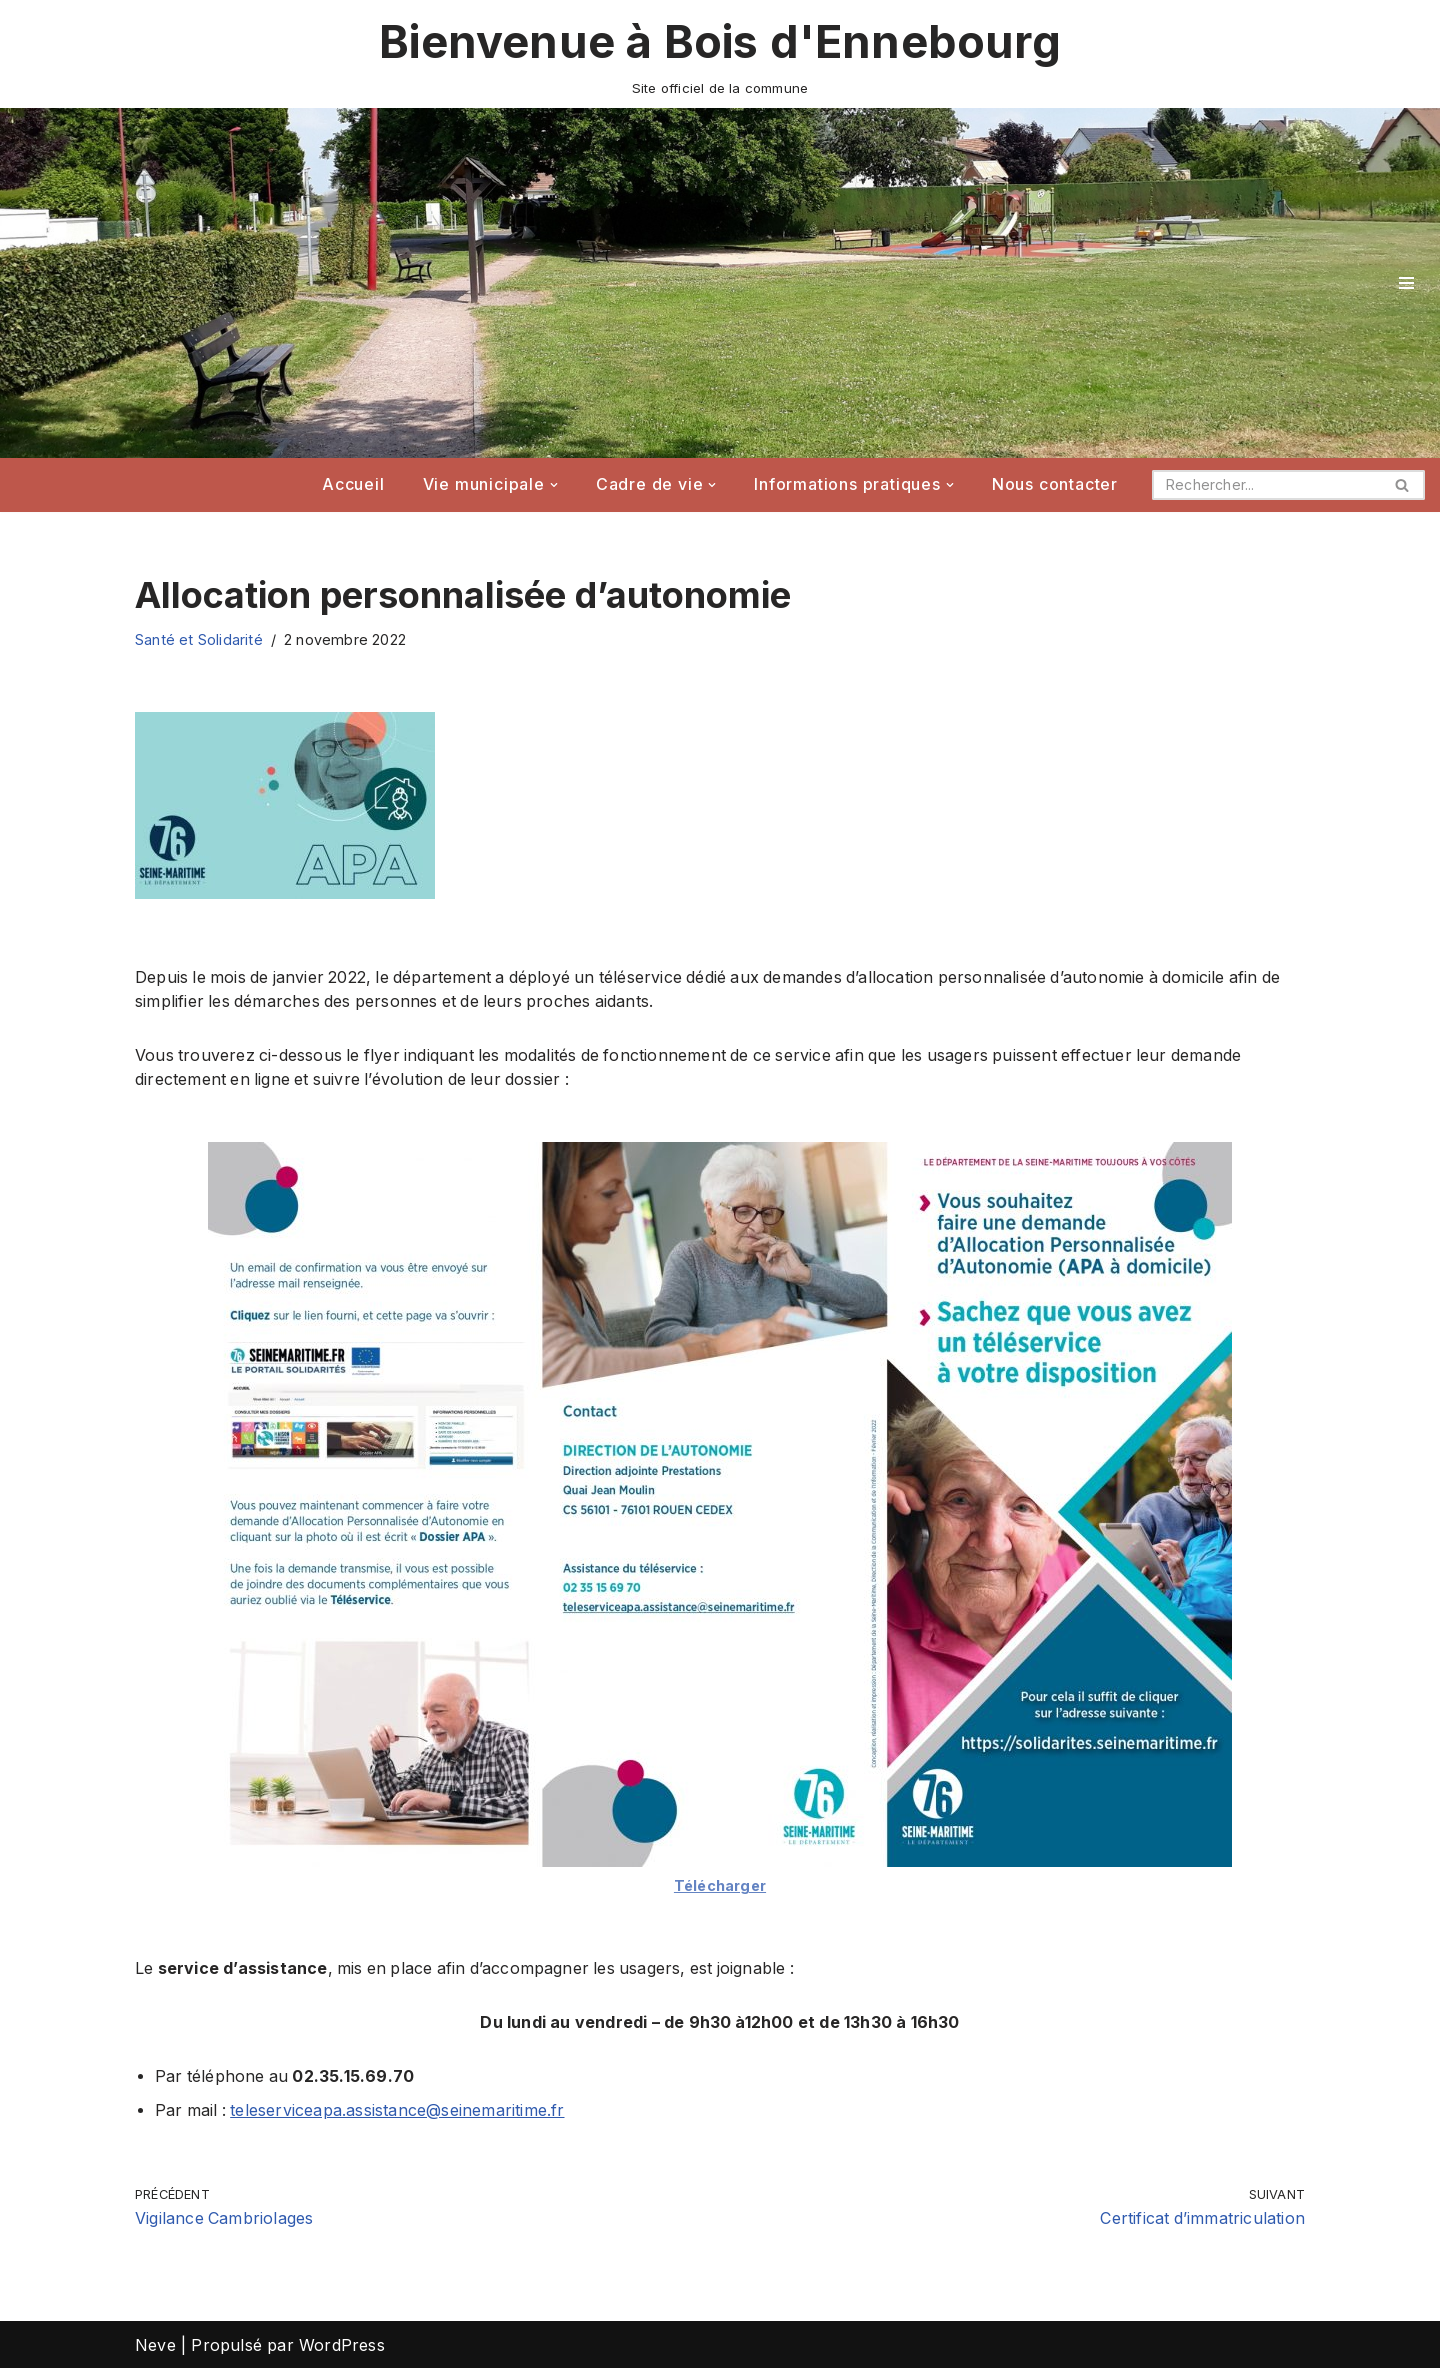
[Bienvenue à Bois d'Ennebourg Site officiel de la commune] (720, 54)
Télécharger (720, 1884)
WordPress (342, 2344)
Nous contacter (1055, 485)
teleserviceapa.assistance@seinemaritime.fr (400, 2110)
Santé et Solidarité (199, 639)
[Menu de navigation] (1406, 283)
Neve (155, 2344)
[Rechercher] (1266, 485)
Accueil (353, 485)
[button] (554, 485)
